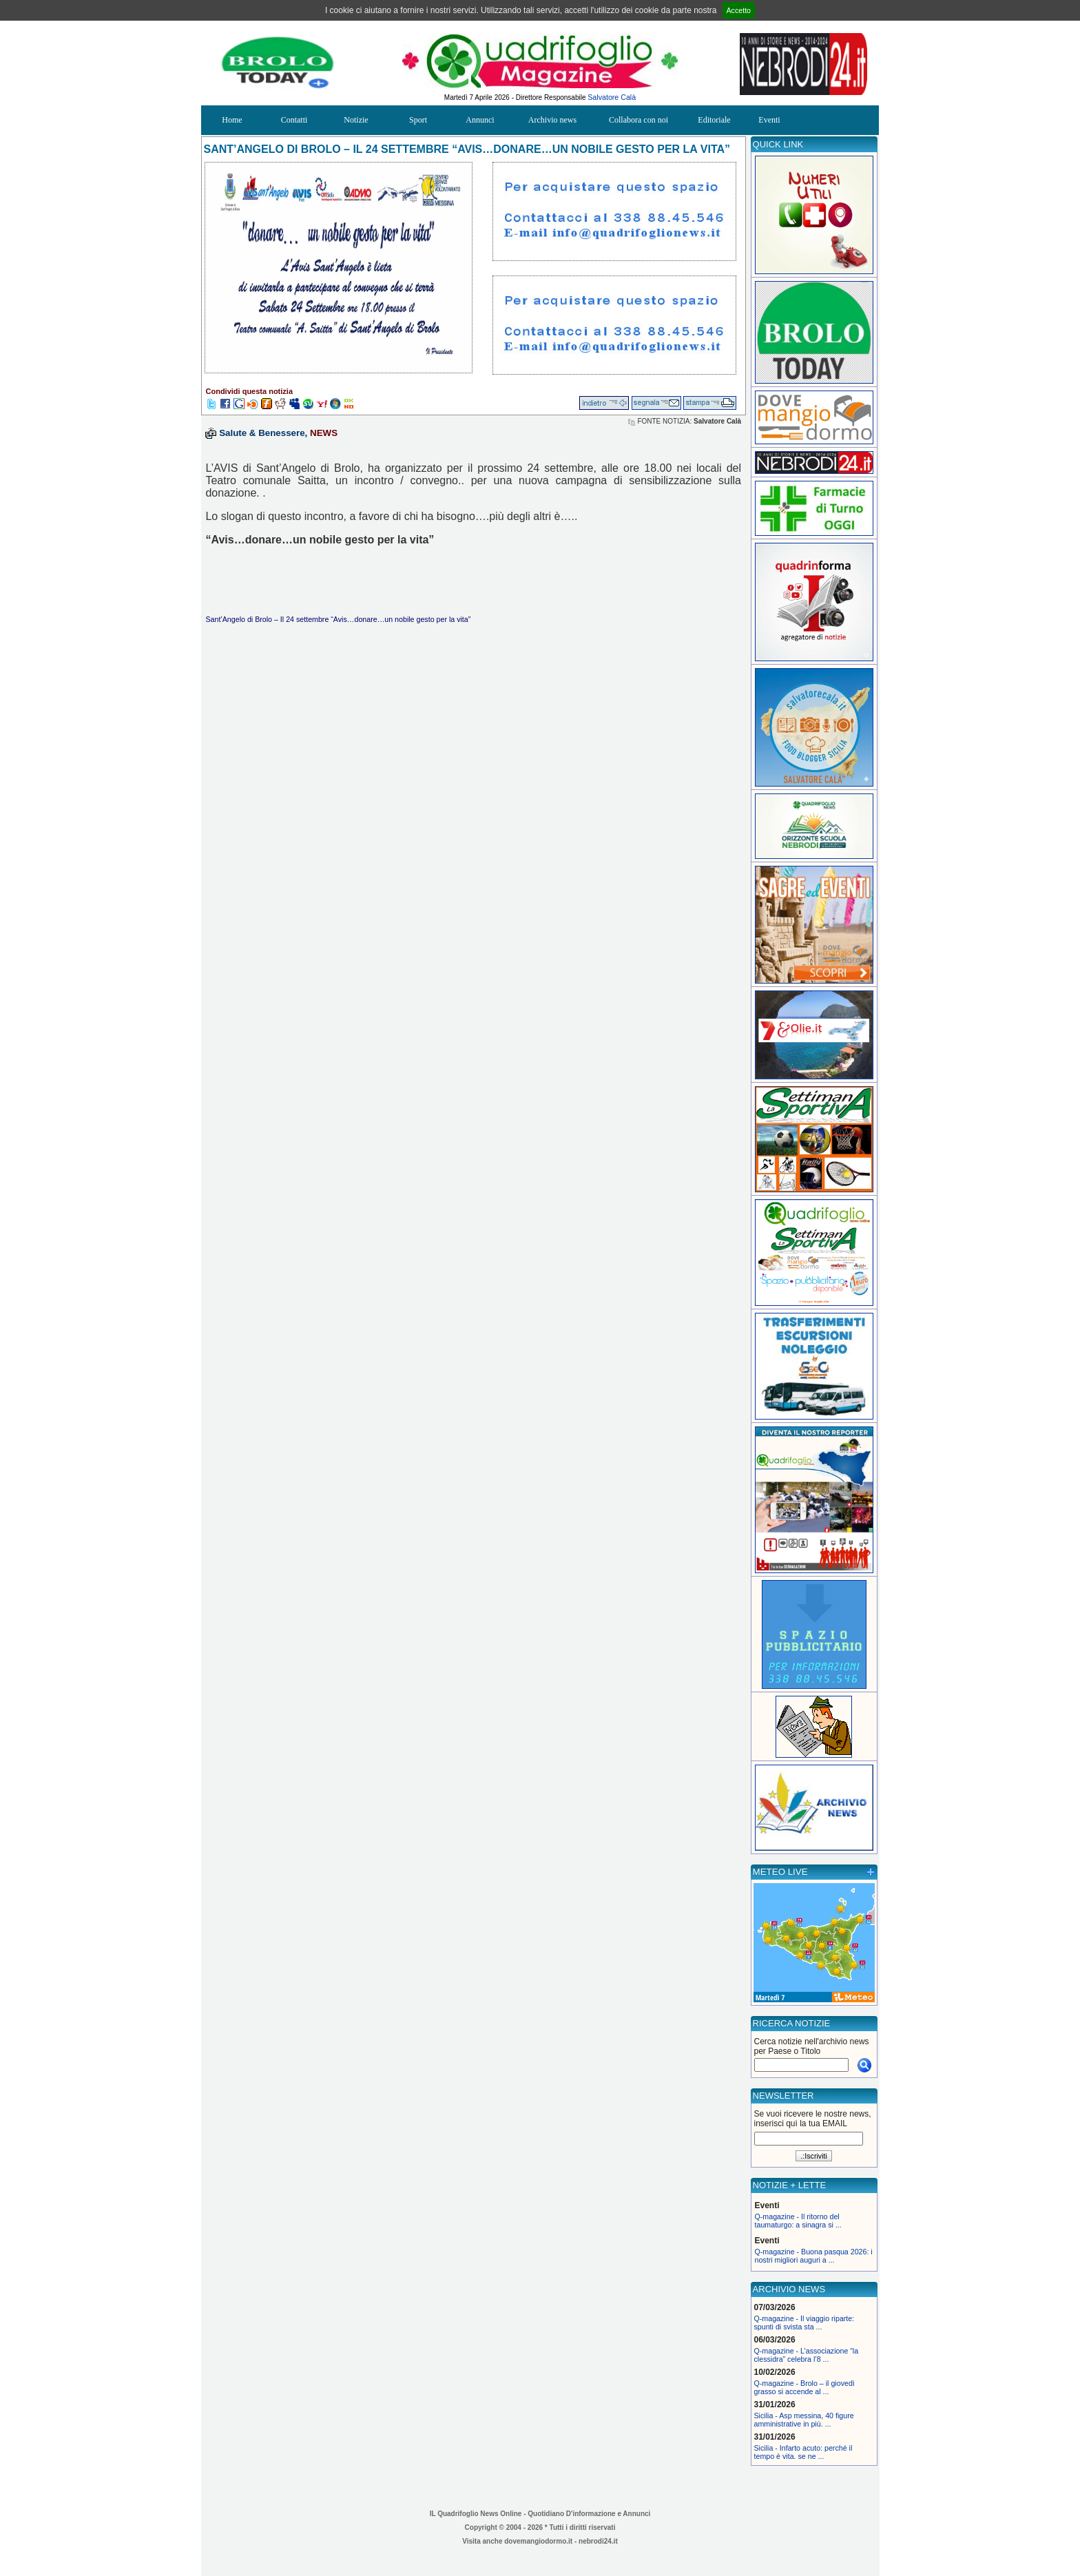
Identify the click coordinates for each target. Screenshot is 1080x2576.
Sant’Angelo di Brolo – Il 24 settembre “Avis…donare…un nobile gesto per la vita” (337, 619)
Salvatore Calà (612, 97)
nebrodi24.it (598, 2541)
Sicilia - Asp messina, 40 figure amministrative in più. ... (804, 2419)
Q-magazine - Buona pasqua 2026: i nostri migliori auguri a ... (814, 2255)
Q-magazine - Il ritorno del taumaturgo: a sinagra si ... (798, 2220)
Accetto (739, 10)
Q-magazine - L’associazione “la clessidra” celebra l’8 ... (806, 2355)
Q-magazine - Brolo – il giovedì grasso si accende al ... (804, 2387)
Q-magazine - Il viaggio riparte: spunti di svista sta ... (804, 2322)
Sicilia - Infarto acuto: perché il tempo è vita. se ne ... (803, 2452)
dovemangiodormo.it (538, 2541)
